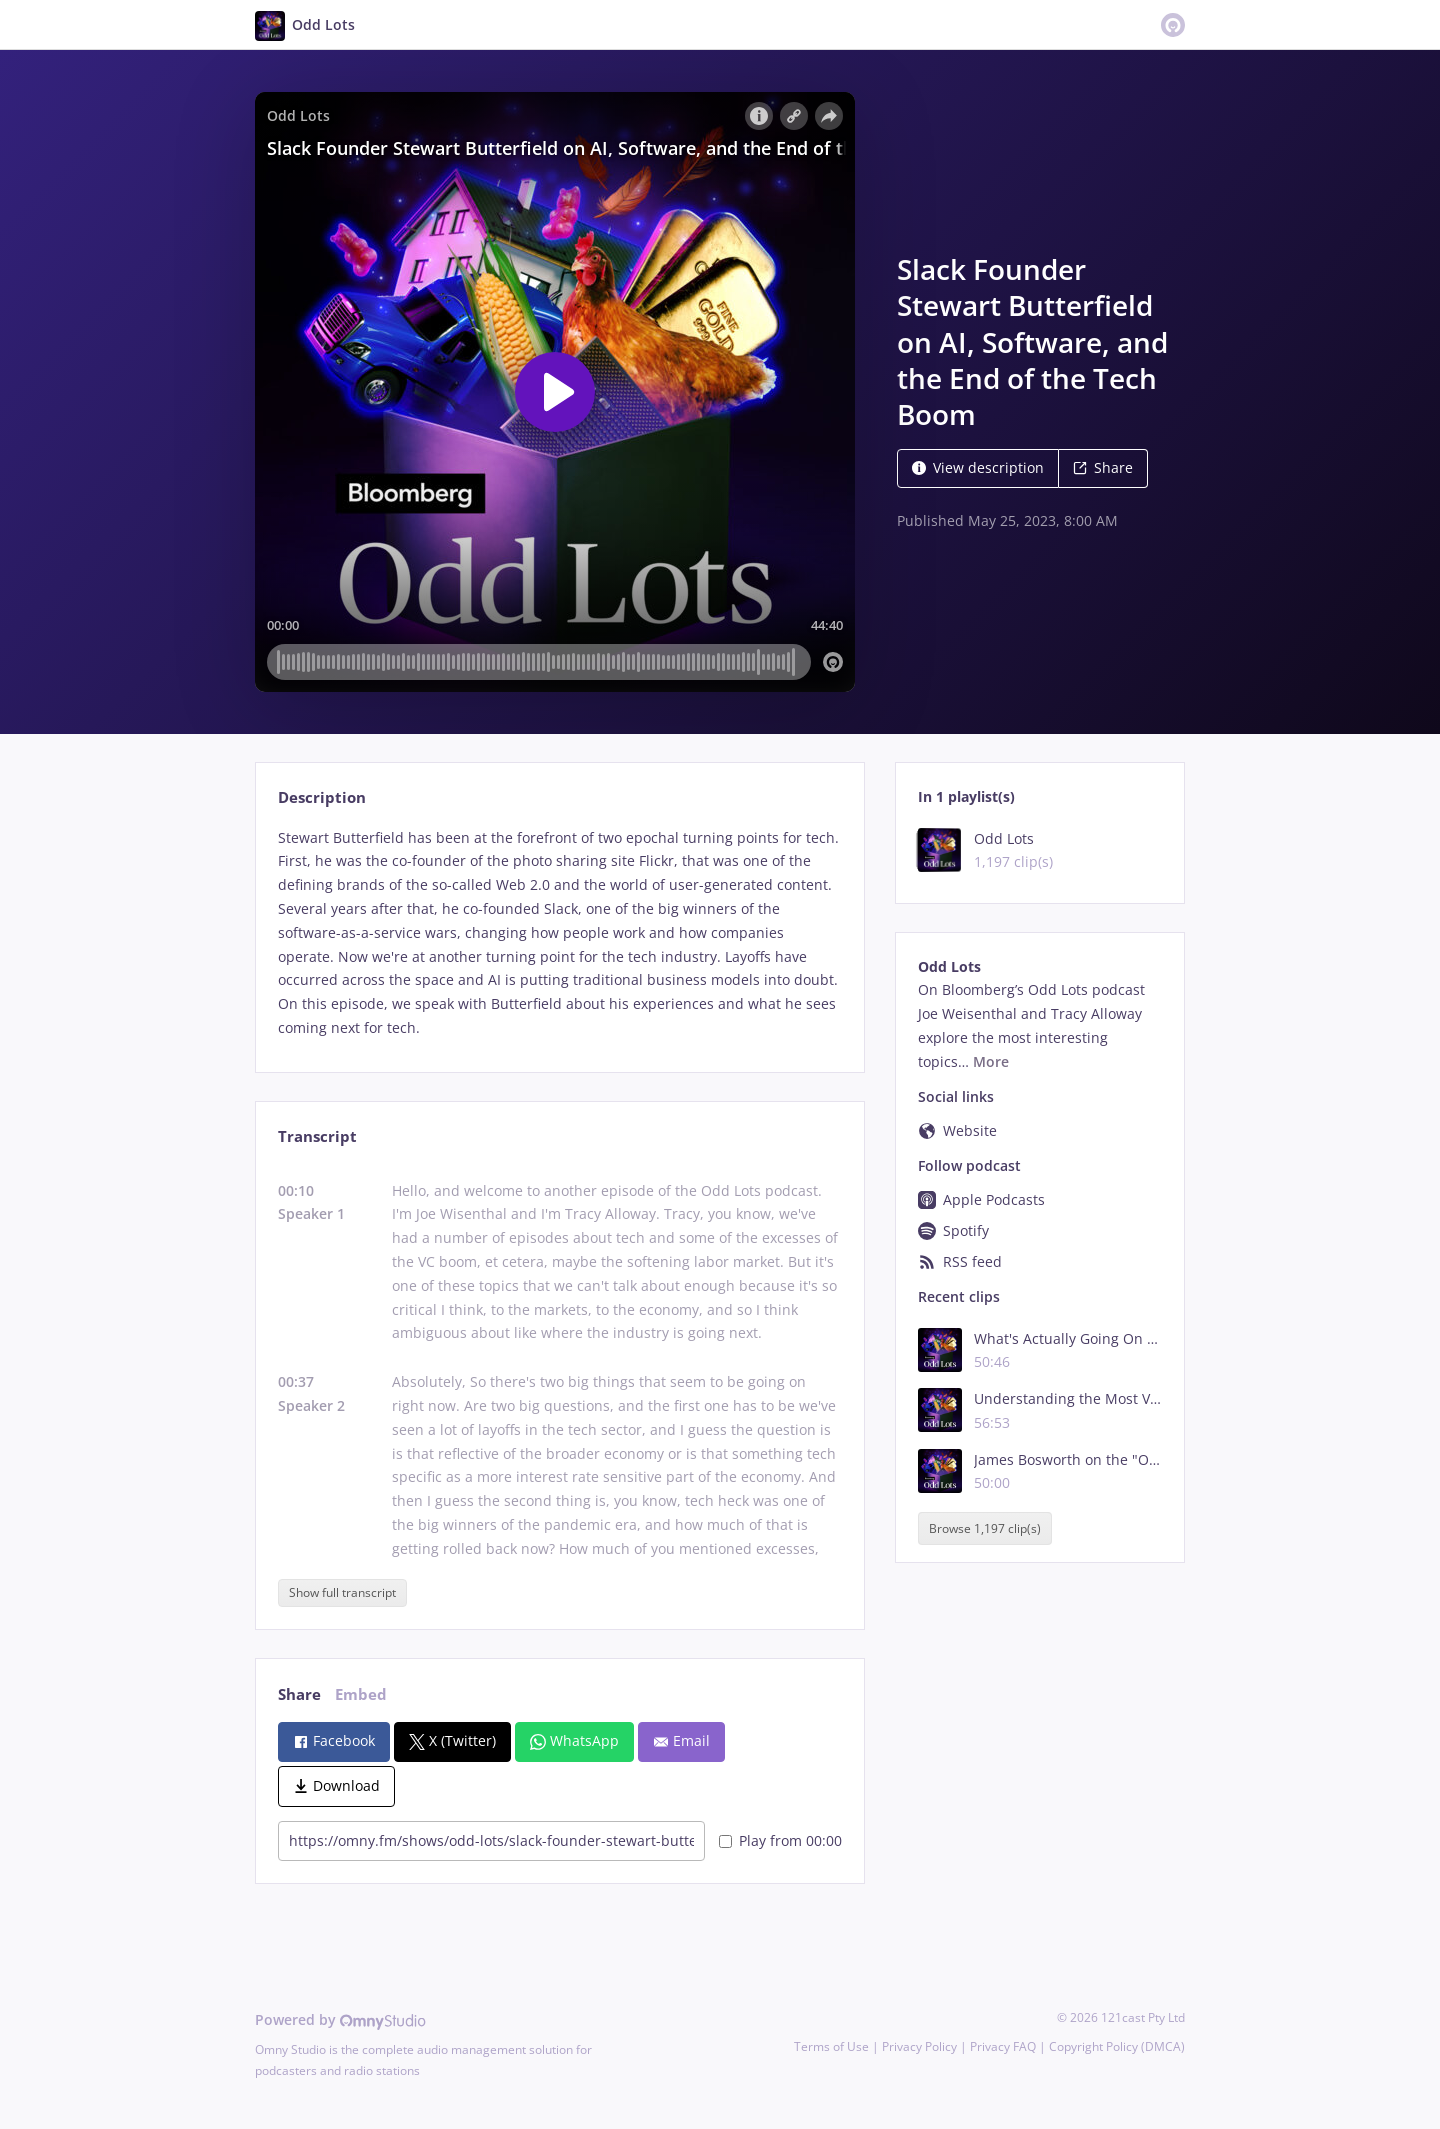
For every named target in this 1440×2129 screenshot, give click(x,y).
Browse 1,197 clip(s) (985, 1528)
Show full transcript (342, 1592)
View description (978, 467)
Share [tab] (299, 1694)
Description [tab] (322, 797)
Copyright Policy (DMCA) (1117, 2046)
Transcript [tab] (317, 1136)
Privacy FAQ (1003, 2046)
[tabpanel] (559, 933)
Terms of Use (831, 2046)
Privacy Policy (919, 2046)
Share (1103, 467)
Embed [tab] (361, 1694)
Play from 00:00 (780, 1840)
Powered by (340, 2019)
